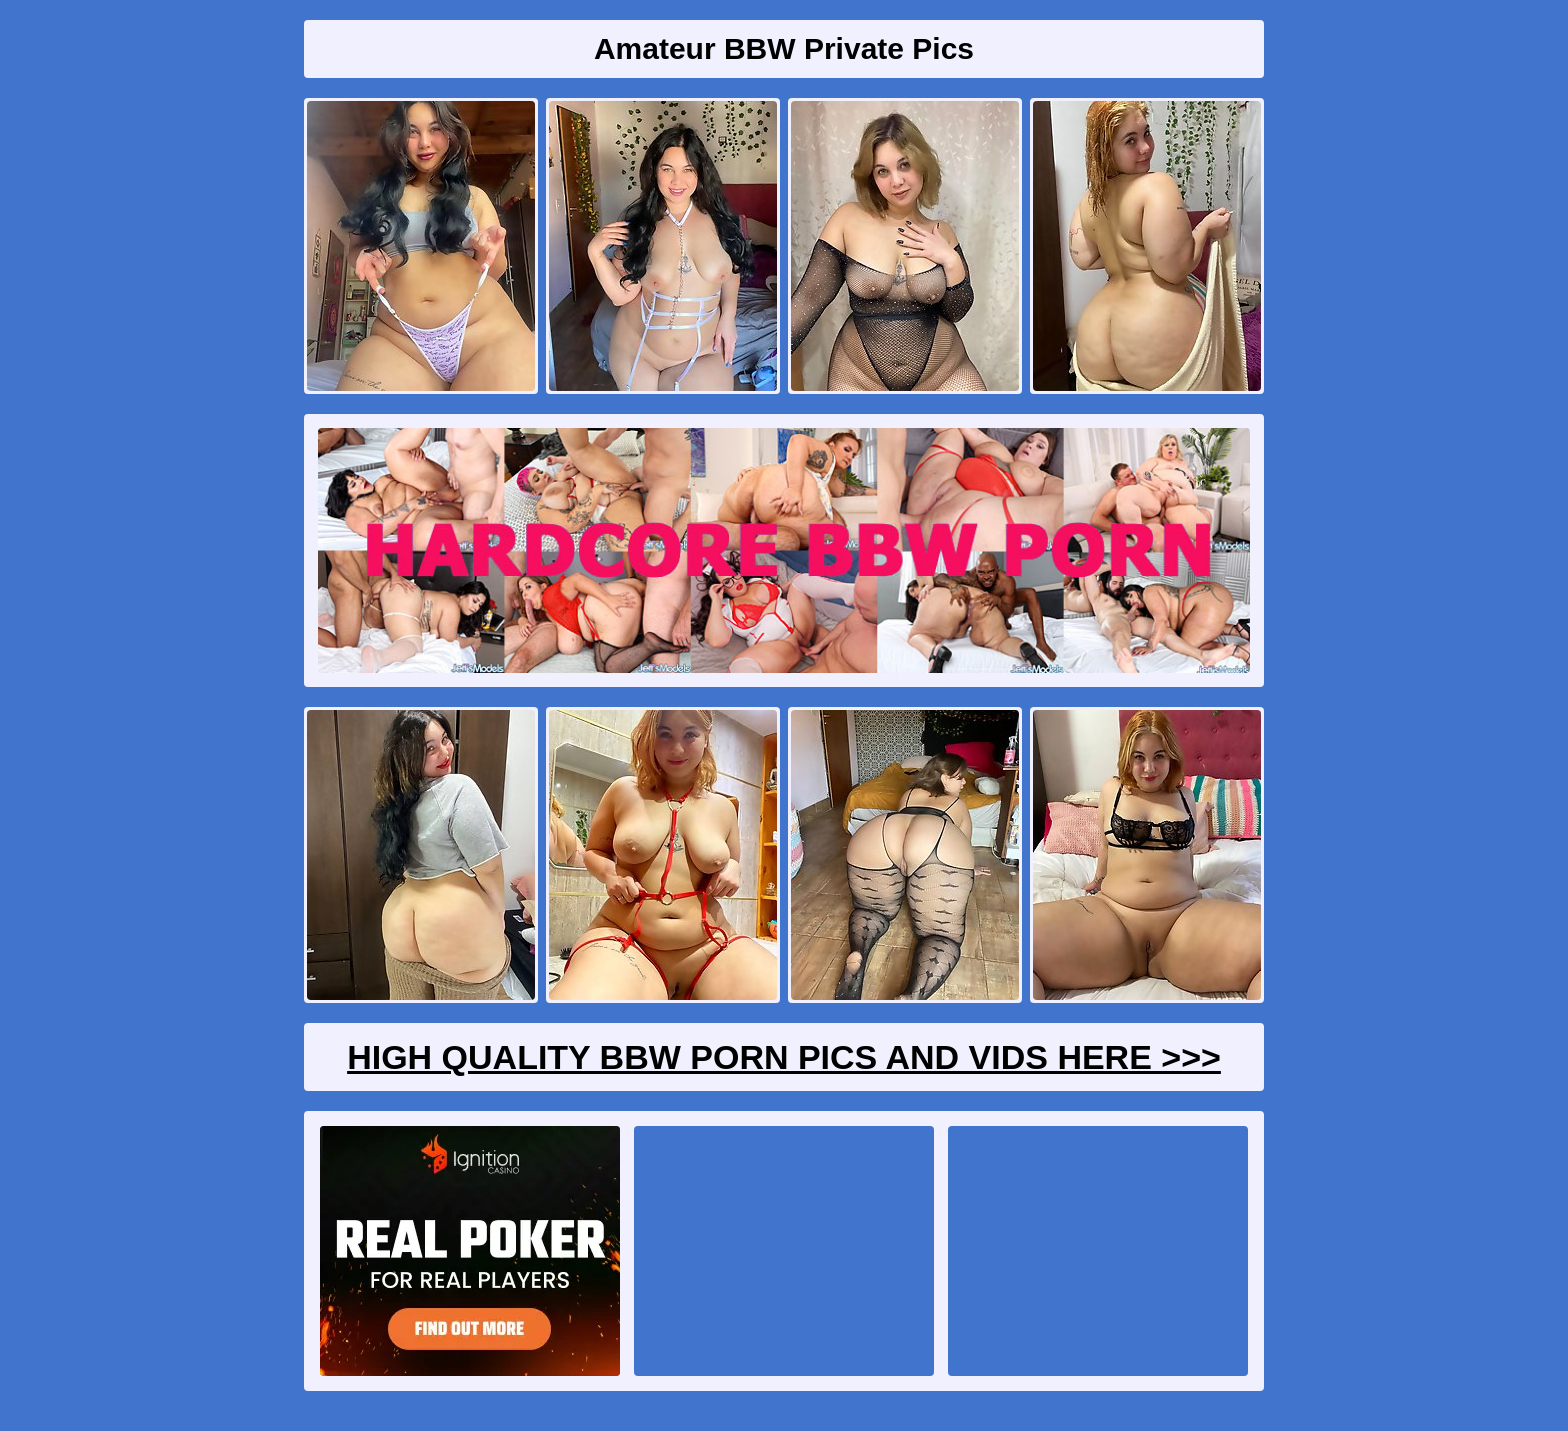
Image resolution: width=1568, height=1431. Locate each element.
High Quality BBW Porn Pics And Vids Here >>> (784, 1057)
